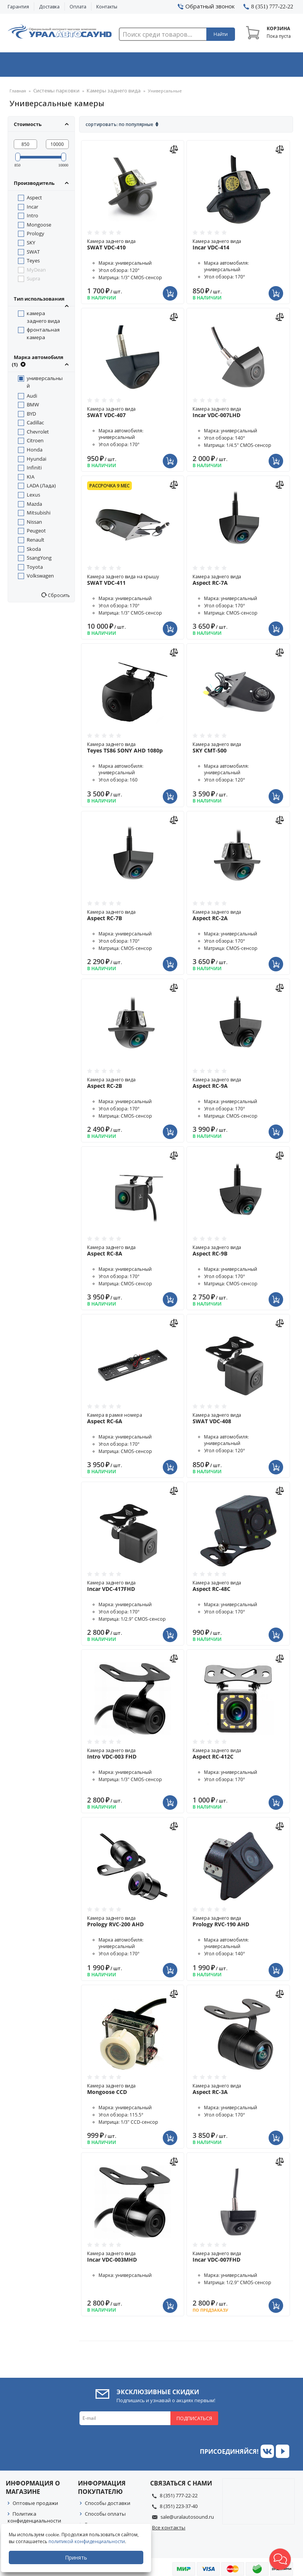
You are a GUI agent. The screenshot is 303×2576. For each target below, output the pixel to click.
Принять (79, 2557)
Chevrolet (38, 426)
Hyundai (36, 453)
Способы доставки (107, 2497)
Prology (35, 228)
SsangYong (39, 552)
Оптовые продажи (35, 2497)
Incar (32, 201)
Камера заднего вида (132, 239)
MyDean (36, 264)
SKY (31, 237)
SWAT (33, 246)
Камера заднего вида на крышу (132, 574)
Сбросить (58, 590)
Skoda (34, 543)
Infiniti (34, 462)
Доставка (49, 6)
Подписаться (194, 2412)
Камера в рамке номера (132, 1412)
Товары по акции (268, 62)
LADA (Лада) (41, 480)
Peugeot (36, 525)
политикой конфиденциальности (90, 2541)
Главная (18, 86)
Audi (32, 390)
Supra (33, 273)
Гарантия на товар (108, 2519)
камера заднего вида (43, 311)
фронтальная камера (43, 328)
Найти (221, 34)
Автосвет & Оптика (211, 62)
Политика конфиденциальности (34, 2512)
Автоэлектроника (153, 62)
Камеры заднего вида (102, 86)
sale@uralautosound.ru (187, 2511)
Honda (34, 444)
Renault (35, 534)
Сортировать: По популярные (119, 119)
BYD (31, 408)
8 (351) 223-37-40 (179, 2500)
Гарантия (18, 6)
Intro (32, 210)
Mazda (34, 498)
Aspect (34, 192)
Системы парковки (53, 86)
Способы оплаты (105, 2508)
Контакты (106, 6)
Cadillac (35, 417)
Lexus (33, 489)
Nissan (34, 516)
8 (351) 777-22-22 (179, 2490)
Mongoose (39, 219)
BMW (33, 399)
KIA (30, 471)
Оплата (78, 6)
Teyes (33, 255)
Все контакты (168, 2522)
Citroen (35, 435)
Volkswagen (40, 570)
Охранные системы (94, 62)
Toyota (35, 561)
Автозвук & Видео (36, 62)
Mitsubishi (38, 507)
